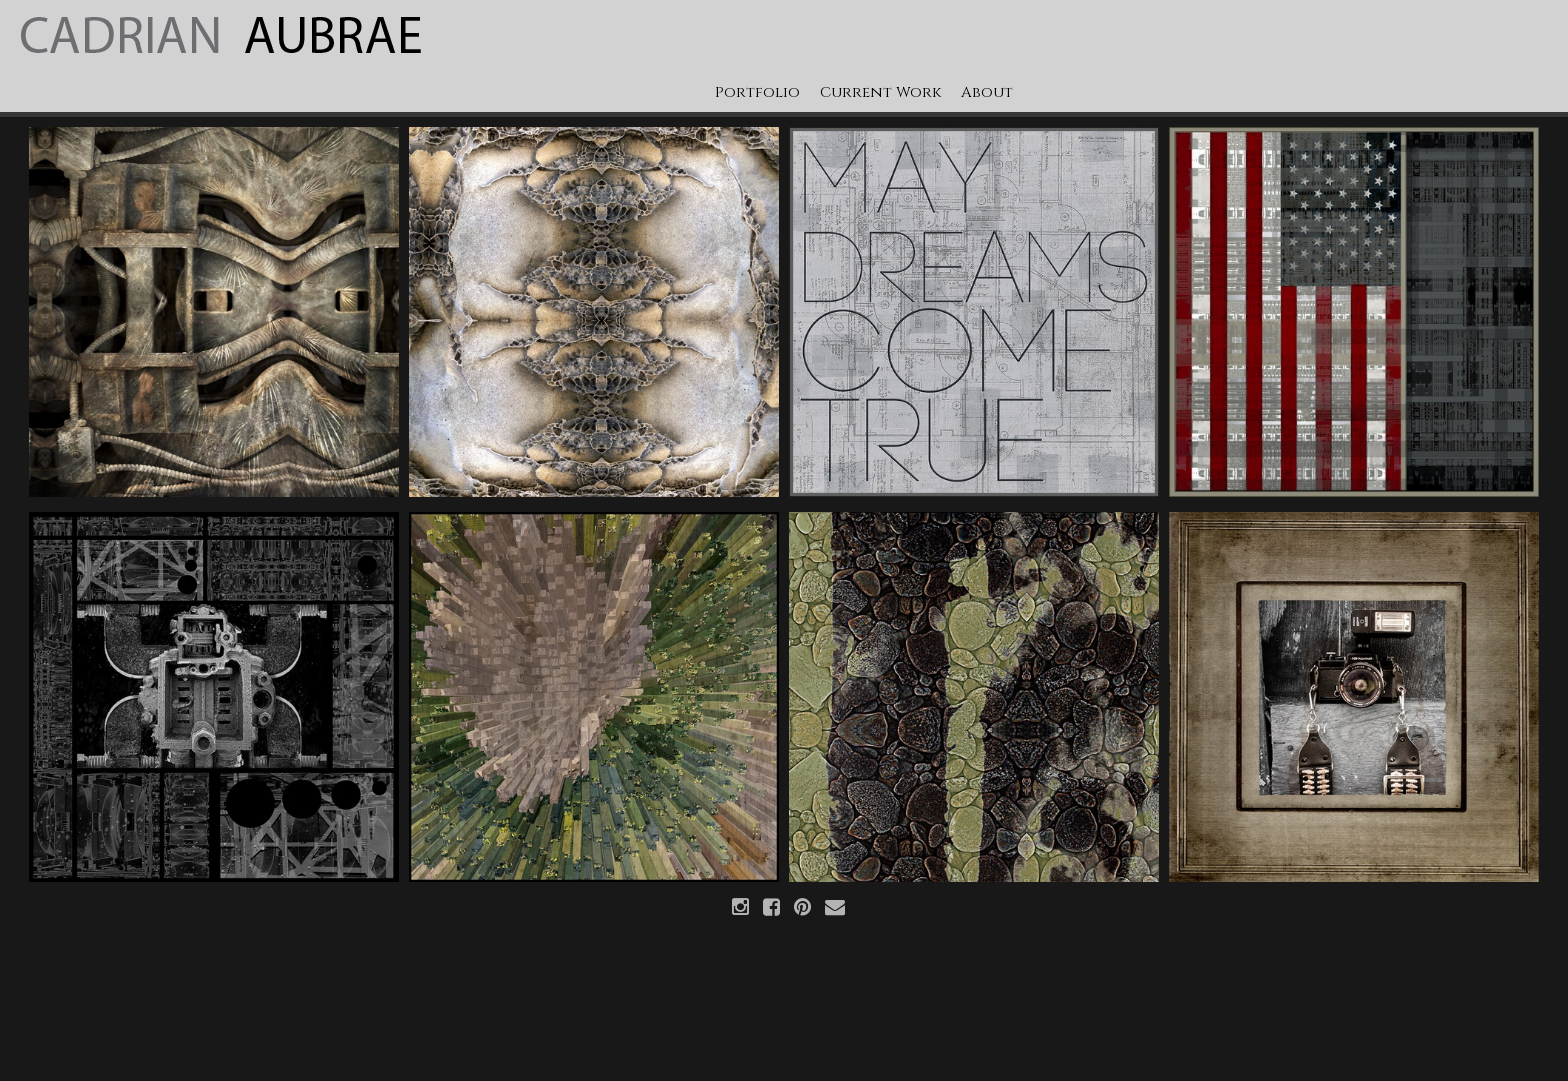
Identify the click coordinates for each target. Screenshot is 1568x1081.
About (987, 92)
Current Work (880, 92)
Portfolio (757, 92)
